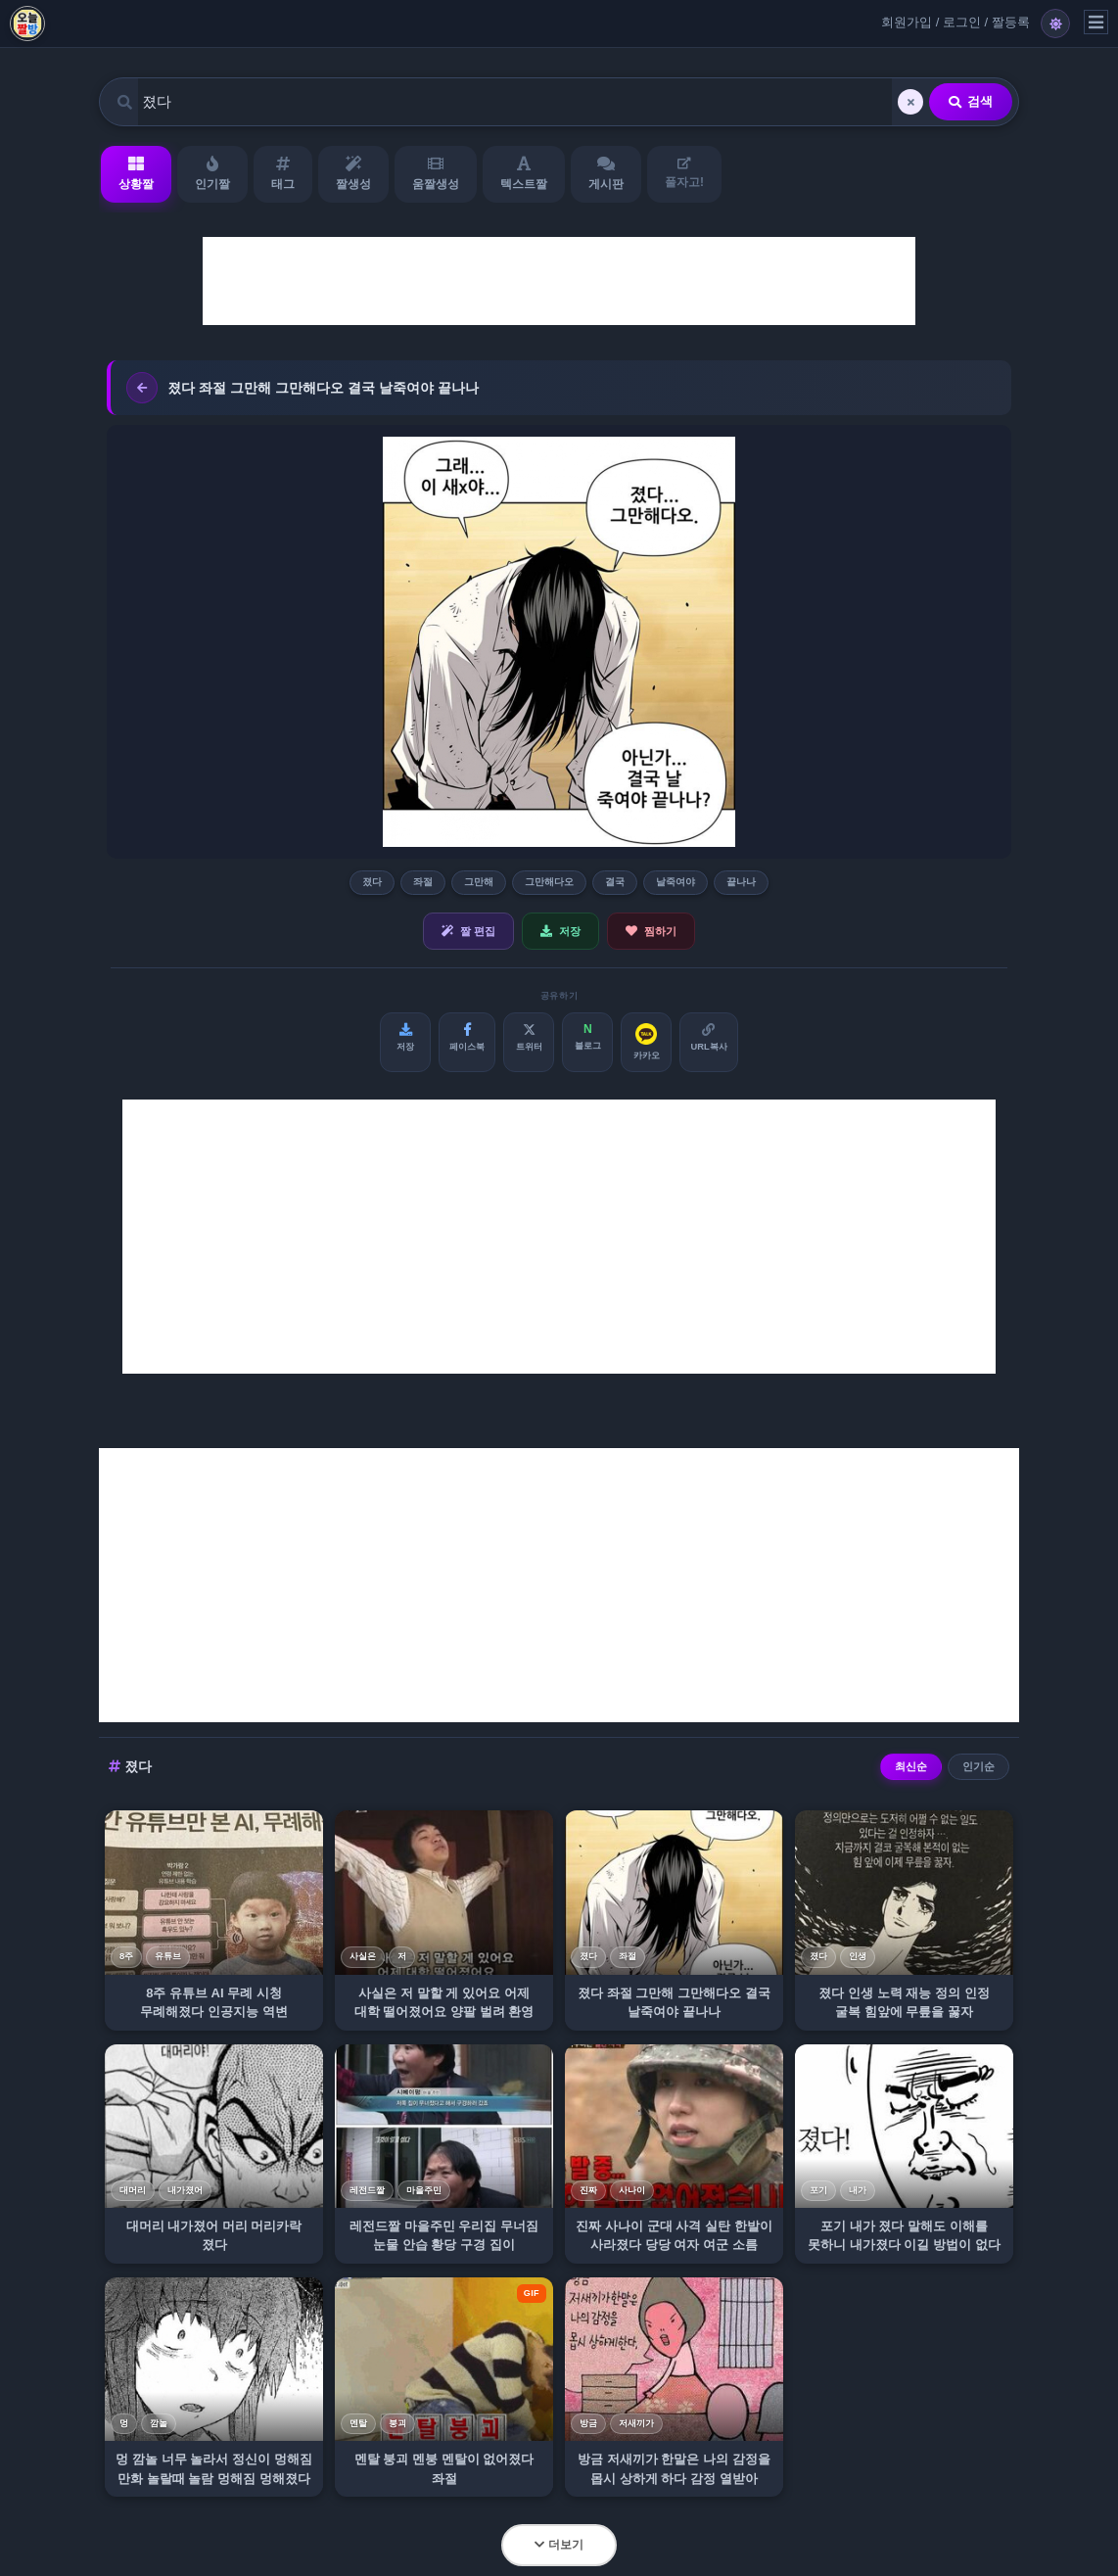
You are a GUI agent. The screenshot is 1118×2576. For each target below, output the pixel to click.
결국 (615, 881)
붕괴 (397, 2423)
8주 (126, 1956)
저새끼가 (636, 2423)
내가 (857, 2190)
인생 (857, 1956)
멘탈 (358, 2423)
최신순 (911, 1766)
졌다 (372, 881)
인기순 (978, 1766)
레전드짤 (367, 2190)
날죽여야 (675, 881)
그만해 (478, 881)
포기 (818, 2190)
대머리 (132, 2190)
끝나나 (741, 881)
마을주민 (424, 2190)
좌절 (423, 881)
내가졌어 (185, 2190)
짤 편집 (468, 931)
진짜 (588, 2190)
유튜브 (168, 1956)
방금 (588, 2423)
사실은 (362, 1956)
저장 (560, 931)
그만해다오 (549, 881)
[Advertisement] (559, 281)
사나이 (632, 2190)
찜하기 (651, 931)
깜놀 (158, 2423)
